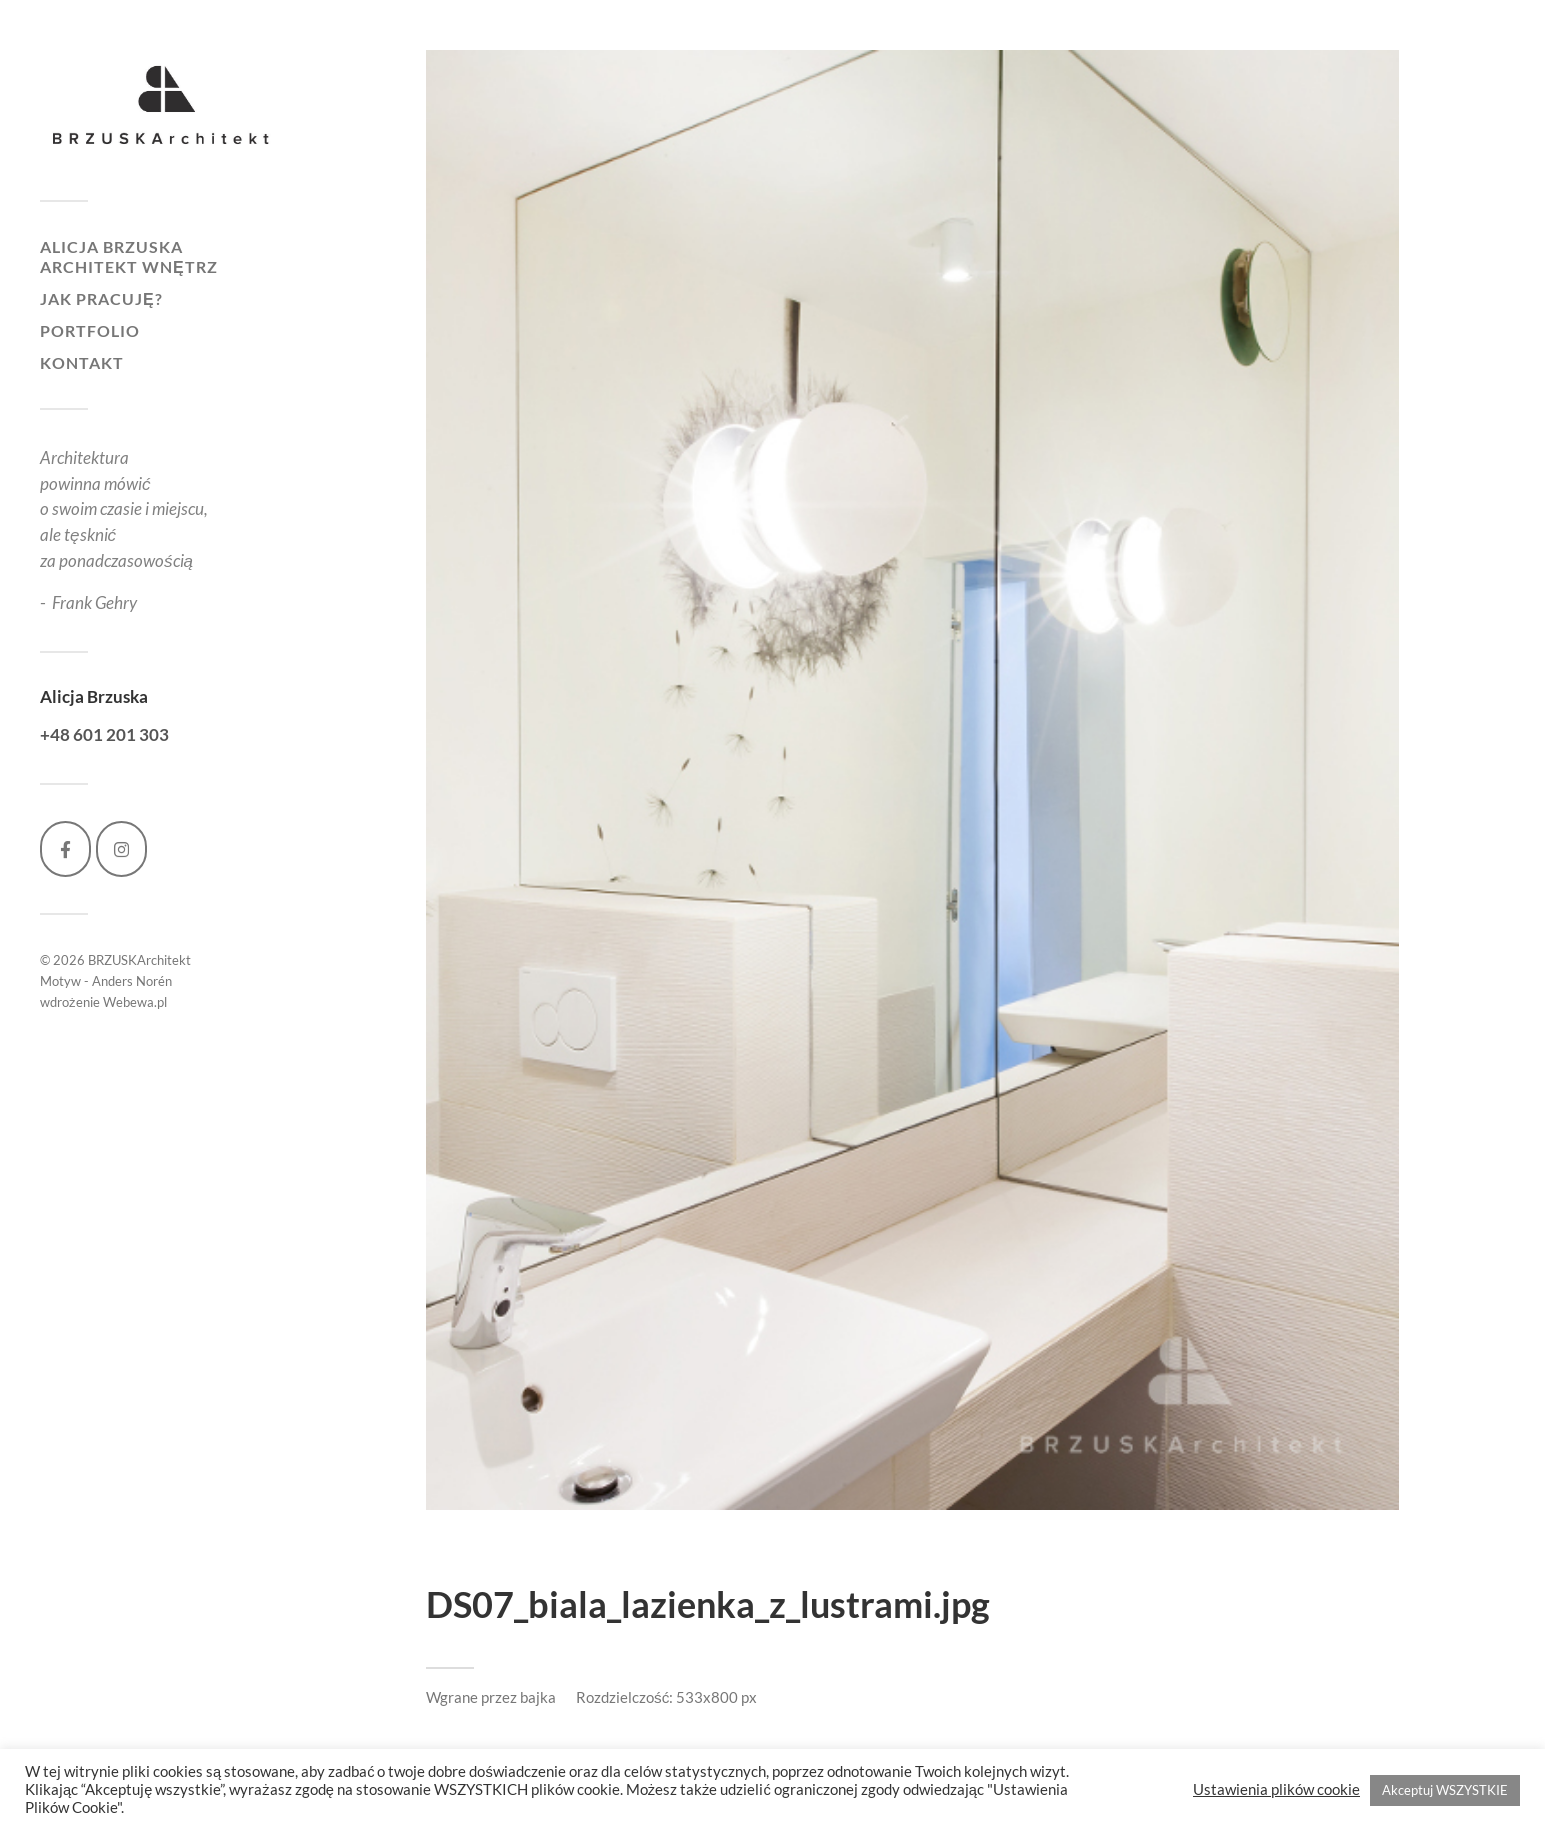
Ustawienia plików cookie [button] (1276, 1789)
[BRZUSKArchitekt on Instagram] (121, 848)
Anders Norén (132, 981)
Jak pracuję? (101, 298)
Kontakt (82, 362)
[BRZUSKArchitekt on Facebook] (65, 848)
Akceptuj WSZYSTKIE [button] (1445, 1790)
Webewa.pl (135, 1002)
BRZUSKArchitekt (139, 960)
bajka (538, 1697)
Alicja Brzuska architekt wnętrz (129, 256)
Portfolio (90, 330)
